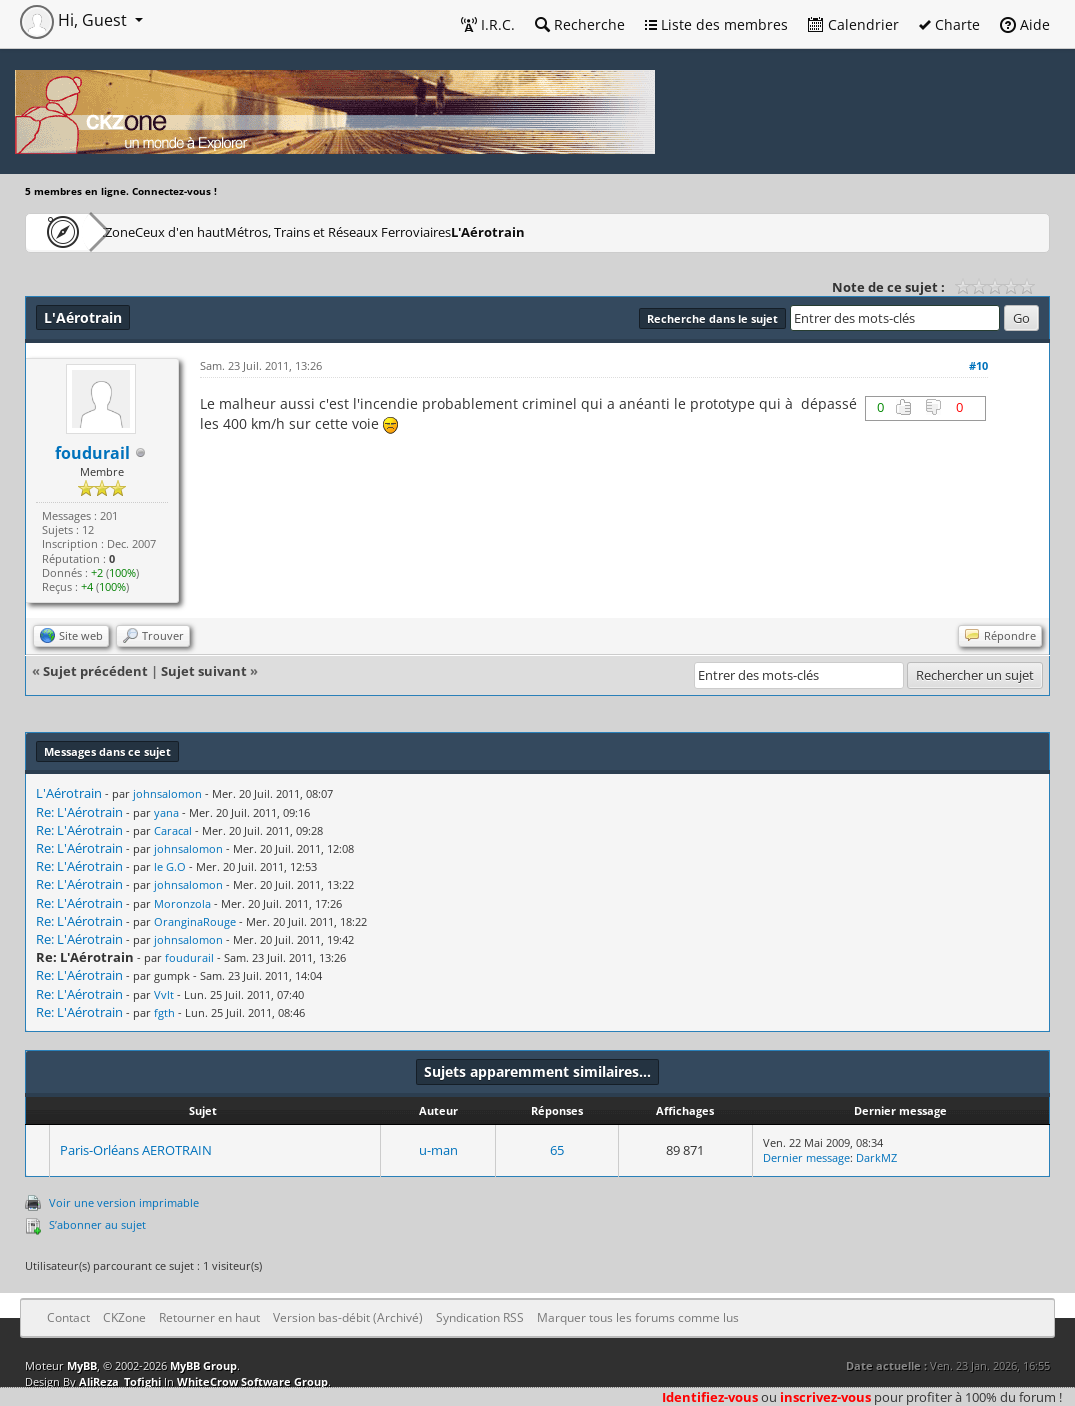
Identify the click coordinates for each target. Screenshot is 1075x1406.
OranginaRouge (195, 921)
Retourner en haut (209, 1317)
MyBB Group (203, 1365)
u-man (438, 1150)
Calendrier (853, 24)
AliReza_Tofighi (120, 1381)
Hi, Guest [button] (75, 20)
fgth (164, 1012)
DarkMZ (876, 1157)
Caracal (173, 830)
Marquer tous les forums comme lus (638, 1317)
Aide (1025, 24)
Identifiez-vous (710, 1397)
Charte (949, 24)
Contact (68, 1317)
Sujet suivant (204, 671)
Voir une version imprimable (124, 1202)
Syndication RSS (480, 1317)
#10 (978, 365)
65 (557, 1150)
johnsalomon (167, 793)
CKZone (140, 231)
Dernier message (806, 1157)
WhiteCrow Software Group (252, 1381)
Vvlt (164, 994)
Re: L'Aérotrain (79, 812)
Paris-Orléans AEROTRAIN (136, 1150)
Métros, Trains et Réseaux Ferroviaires (432, 231)
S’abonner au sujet (97, 1224)
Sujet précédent (95, 671)
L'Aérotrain (611, 231)
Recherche (580, 24)
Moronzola (182, 903)
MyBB (82, 1365)
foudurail (92, 453)
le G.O (170, 866)
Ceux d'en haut (243, 231)
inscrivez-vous (825, 1397)
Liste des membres (716, 24)
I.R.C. (488, 24)
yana (166, 812)
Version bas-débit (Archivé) (348, 1317)
